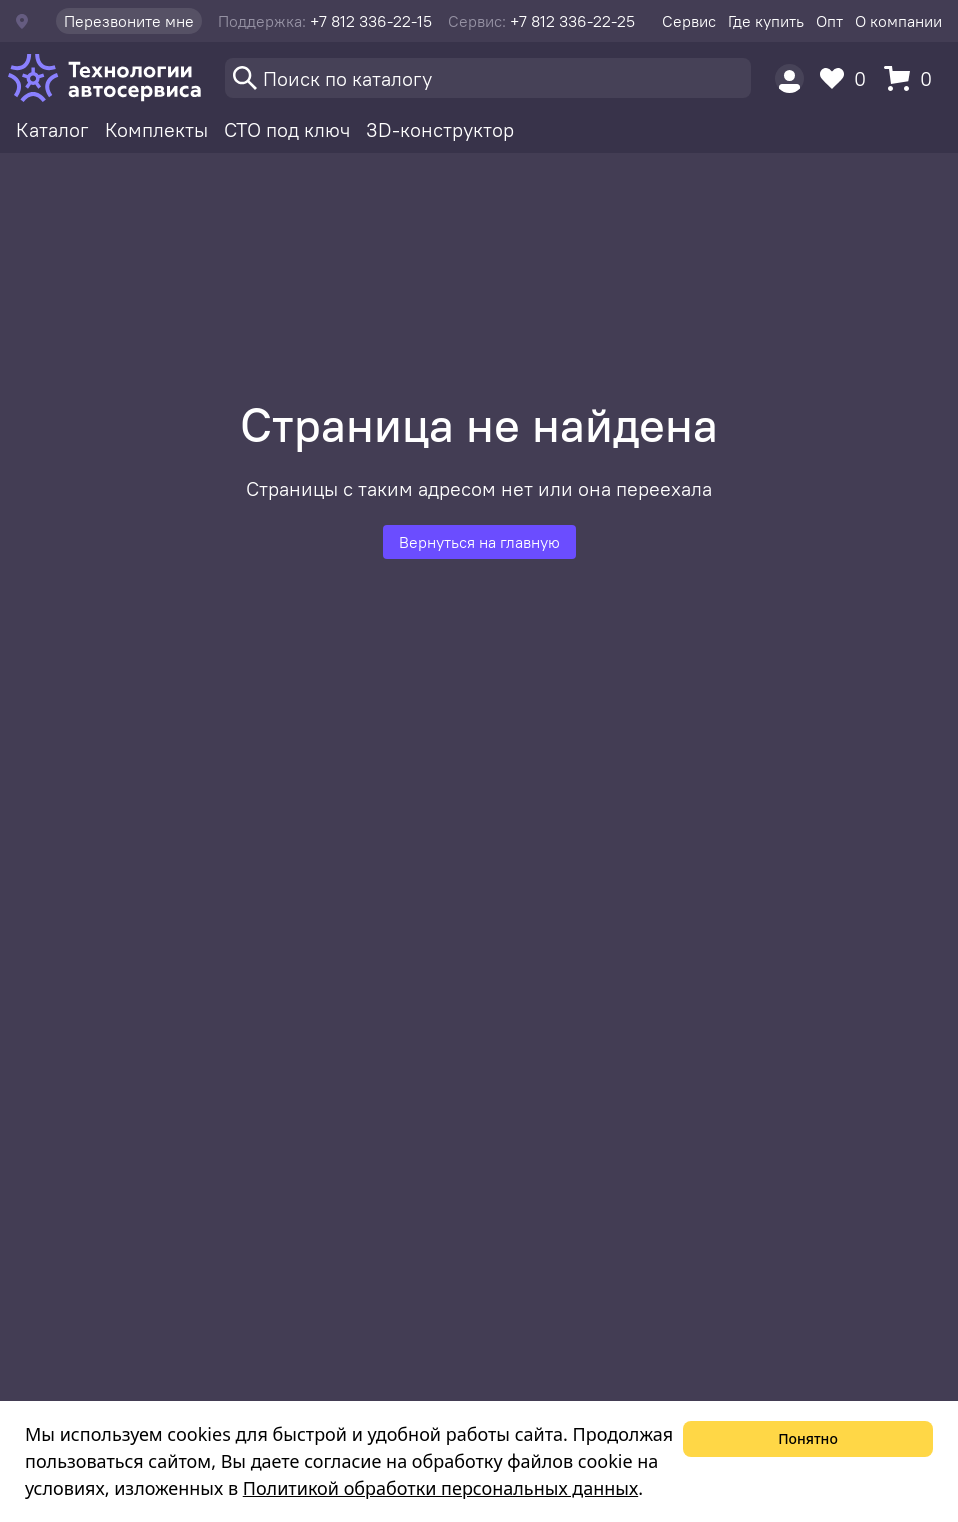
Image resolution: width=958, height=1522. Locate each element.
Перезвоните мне (129, 21)
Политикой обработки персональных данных (440, 1488)
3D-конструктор (440, 129)
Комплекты (156, 129)
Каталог (52, 129)
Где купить (766, 21)
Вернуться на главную (479, 542)
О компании (898, 21)
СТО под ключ (287, 129)
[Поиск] (488, 78)
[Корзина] (913, 78)
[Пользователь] (789, 78)
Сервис (689, 21)
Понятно (808, 1438)
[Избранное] (848, 78)
